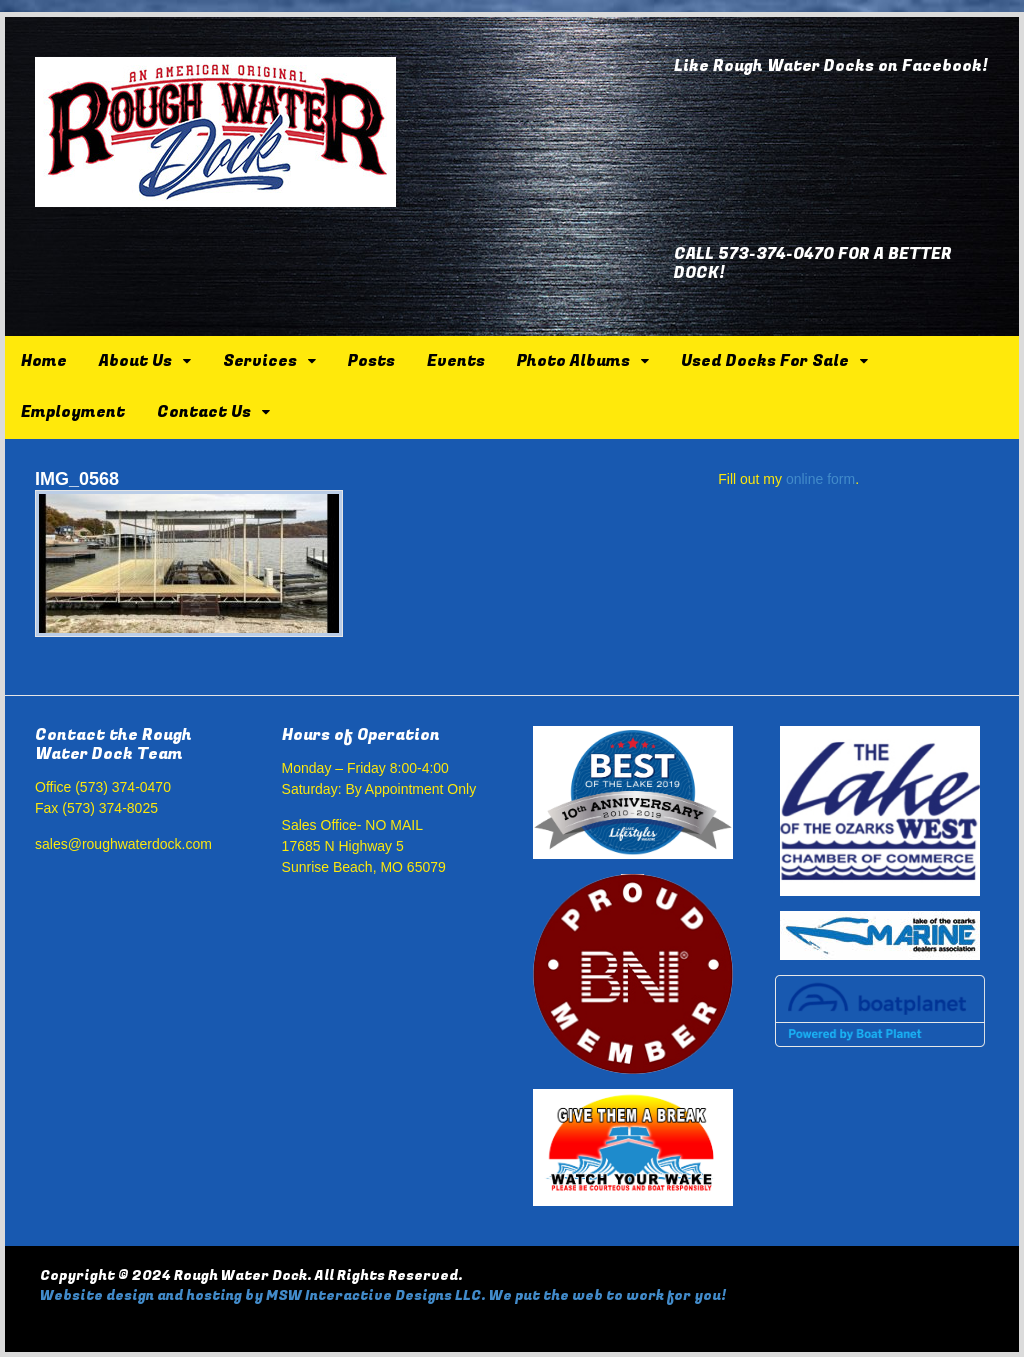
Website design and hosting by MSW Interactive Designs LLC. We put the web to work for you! (383, 1295)
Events (456, 361)
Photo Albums (573, 361)
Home (44, 361)
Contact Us (204, 412)
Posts (371, 361)
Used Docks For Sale (765, 361)
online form (820, 479)
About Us (135, 361)
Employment (73, 412)
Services (260, 361)
